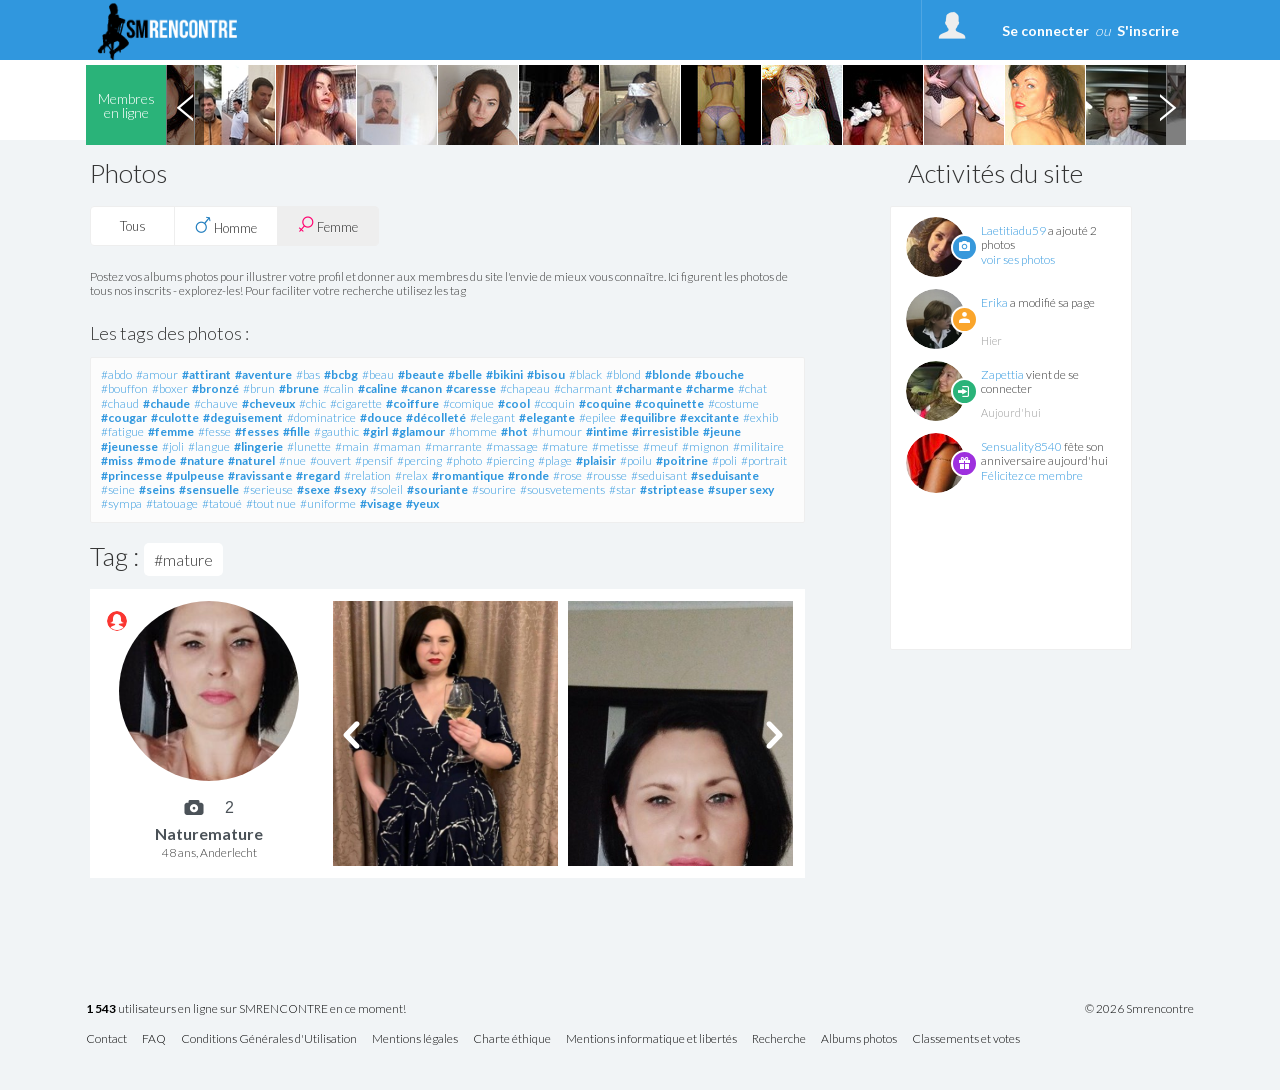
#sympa (121, 503)
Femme (328, 225)
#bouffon (124, 388)
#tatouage (172, 503)
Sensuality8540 (1021, 446)
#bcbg (341, 374)
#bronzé (215, 388)
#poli (724, 460)
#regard (318, 475)
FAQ (154, 1039)
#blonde (668, 374)
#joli (173, 446)
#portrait (764, 460)
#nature (202, 460)
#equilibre (648, 417)
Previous (185, 105)
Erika (994, 302)
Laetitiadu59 (1013, 230)
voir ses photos (1018, 259)
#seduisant (659, 475)
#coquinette (669, 403)
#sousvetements (562, 489)
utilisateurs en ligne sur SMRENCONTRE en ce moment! (246, 1009)
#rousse (606, 475)
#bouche (719, 374)
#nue (292, 460)
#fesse (214, 431)
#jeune (722, 431)
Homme (226, 226)
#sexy (350, 489)
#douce (381, 417)
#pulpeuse (195, 475)
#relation (367, 475)
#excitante (709, 417)
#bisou (546, 374)
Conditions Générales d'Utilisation (269, 1039)
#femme (171, 431)
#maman (397, 446)
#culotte (175, 417)
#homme (473, 431)
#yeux (422, 503)
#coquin (554, 403)
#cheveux (268, 403)
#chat (752, 388)
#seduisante (725, 475)
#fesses (257, 431)
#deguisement (243, 417)
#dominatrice (321, 417)
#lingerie (258, 446)
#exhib (760, 417)
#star (622, 489)
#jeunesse (129, 446)
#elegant (492, 417)
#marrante (453, 446)
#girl (375, 431)
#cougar (124, 417)
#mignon (705, 446)
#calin (338, 388)
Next (1167, 105)
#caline (377, 388)
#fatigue (122, 431)
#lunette (309, 446)
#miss (117, 460)
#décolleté (436, 417)
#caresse (471, 388)
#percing (419, 460)
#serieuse (268, 489)
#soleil (386, 489)
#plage (555, 460)
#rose (567, 475)
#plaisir (596, 460)
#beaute (421, 374)
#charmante (649, 388)
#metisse (615, 446)
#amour (157, 374)
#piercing (510, 460)
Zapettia (1002, 374)
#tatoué (222, 503)
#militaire (758, 446)
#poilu (636, 460)
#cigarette (356, 403)
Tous (133, 226)
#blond (623, 374)
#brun (259, 388)
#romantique (468, 475)
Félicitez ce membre (1032, 475)
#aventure (263, 374)
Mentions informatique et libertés (651, 1039)
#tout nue (271, 503)
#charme (710, 388)
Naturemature (209, 833)
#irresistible (665, 431)
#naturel (251, 460)
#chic (312, 403)
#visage (381, 503)
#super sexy (741, 489)
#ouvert (330, 460)
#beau (378, 374)
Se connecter (1045, 30)
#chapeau (525, 388)
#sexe (313, 489)
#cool (514, 403)
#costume (733, 403)
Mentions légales (415, 1039)
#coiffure (412, 403)
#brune (299, 388)
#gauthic (336, 431)
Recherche (779, 1039)
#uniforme (328, 503)
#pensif (374, 460)
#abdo (116, 374)
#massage (512, 446)
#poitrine (682, 460)
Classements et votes (966, 1039)
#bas (308, 374)
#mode (156, 460)
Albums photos (859, 1039)
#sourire (494, 489)
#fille (296, 431)
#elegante (547, 417)
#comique (468, 403)
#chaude (166, 403)
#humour (557, 431)
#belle (465, 374)
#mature (565, 446)
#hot (514, 431)
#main (352, 446)
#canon (421, 388)
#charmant (583, 388)
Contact (106, 1039)
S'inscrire (1148, 30)
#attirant (206, 374)
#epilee (597, 417)
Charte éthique (512, 1039)
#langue (209, 446)
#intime (607, 431)
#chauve (216, 403)
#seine (118, 489)
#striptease (672, 489)
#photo (464, 460)
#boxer (170, 388)
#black (585, 374)
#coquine (605, 403)
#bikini (504, 374)
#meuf (660, 446)
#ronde (528, 475)
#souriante (437, 489)
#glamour (418, 431)
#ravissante (260, 475)
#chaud (120, 403)
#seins (157, 489)
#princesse (131, 475)
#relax (411, 475)
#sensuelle (209, 489)
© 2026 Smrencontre (1139, 1009)
